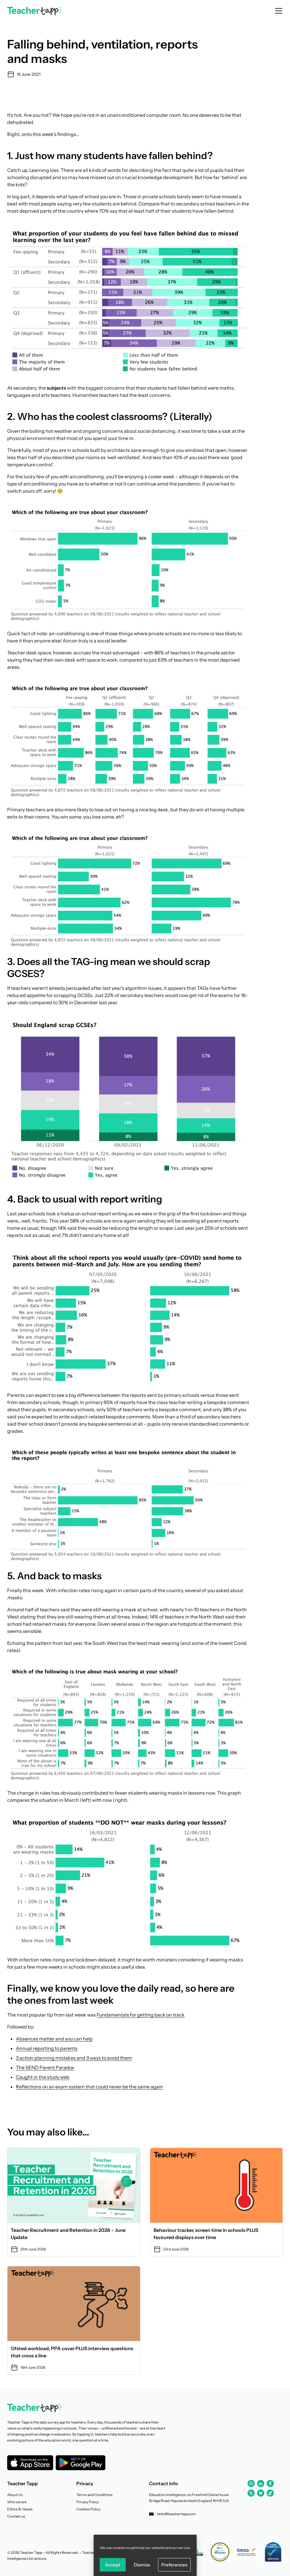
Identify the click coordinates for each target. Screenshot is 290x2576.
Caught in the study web (42, 2077)
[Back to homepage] (34, 11)
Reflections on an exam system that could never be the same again (89, 2087)
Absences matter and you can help (54, 2039)
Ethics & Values (20, 2509)
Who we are (17, 2502)
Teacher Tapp (22, 2483)
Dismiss (142, 2565)
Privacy (84, 2483)
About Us (15, 2494)
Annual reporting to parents (47, 2048)
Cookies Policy (88, 2509)
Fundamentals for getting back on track (141, 2015)
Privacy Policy (87, 2502)
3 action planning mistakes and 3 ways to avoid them (74, 2058)
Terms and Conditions (94, 2494)
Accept (112, 2565)
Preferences (174, 2565)
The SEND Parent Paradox (45, 2067)
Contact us (16, 2516)
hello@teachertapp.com (172, 2514)
